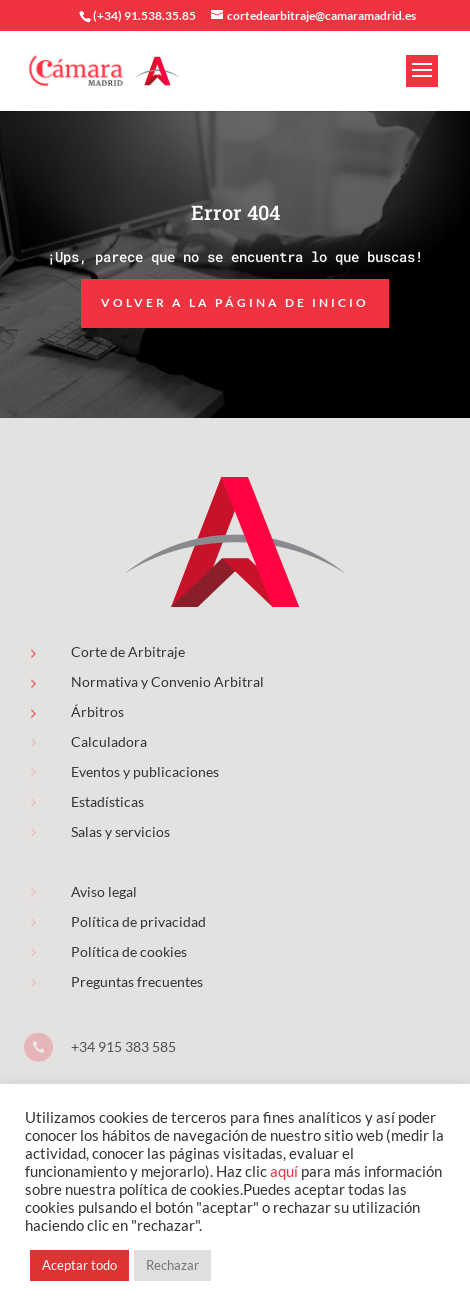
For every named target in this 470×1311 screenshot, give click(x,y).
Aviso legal (104, 891)
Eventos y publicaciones (145, 771)
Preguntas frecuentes (137, 981)
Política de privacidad (138, 921)
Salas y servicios (120, 831)
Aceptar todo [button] (79, 1265)
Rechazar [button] (172, 1265)
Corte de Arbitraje (128, 651)
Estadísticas (107, 801)
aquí (284, 1171)
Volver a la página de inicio (235, 302)
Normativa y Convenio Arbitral (167, 681)
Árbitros (97, 711)
